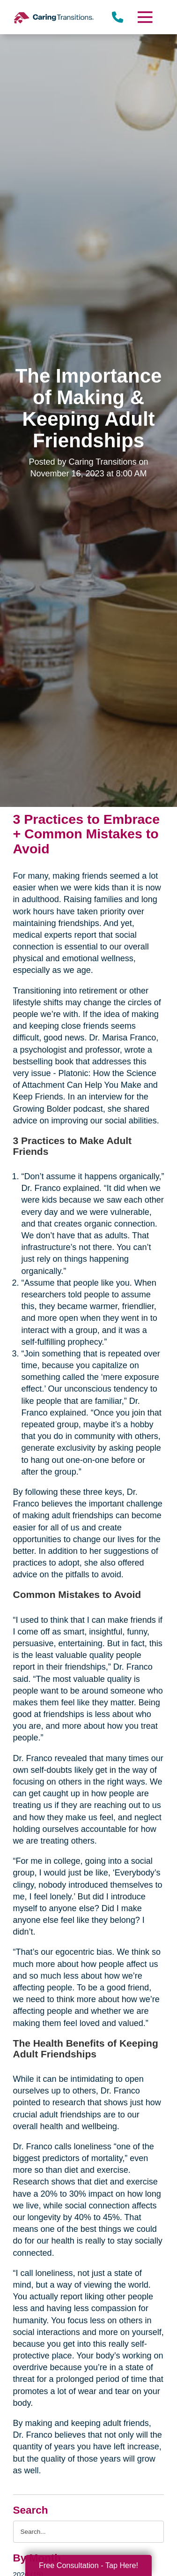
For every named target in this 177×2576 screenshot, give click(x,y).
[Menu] (145, 17)
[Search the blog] (88, 2532)
